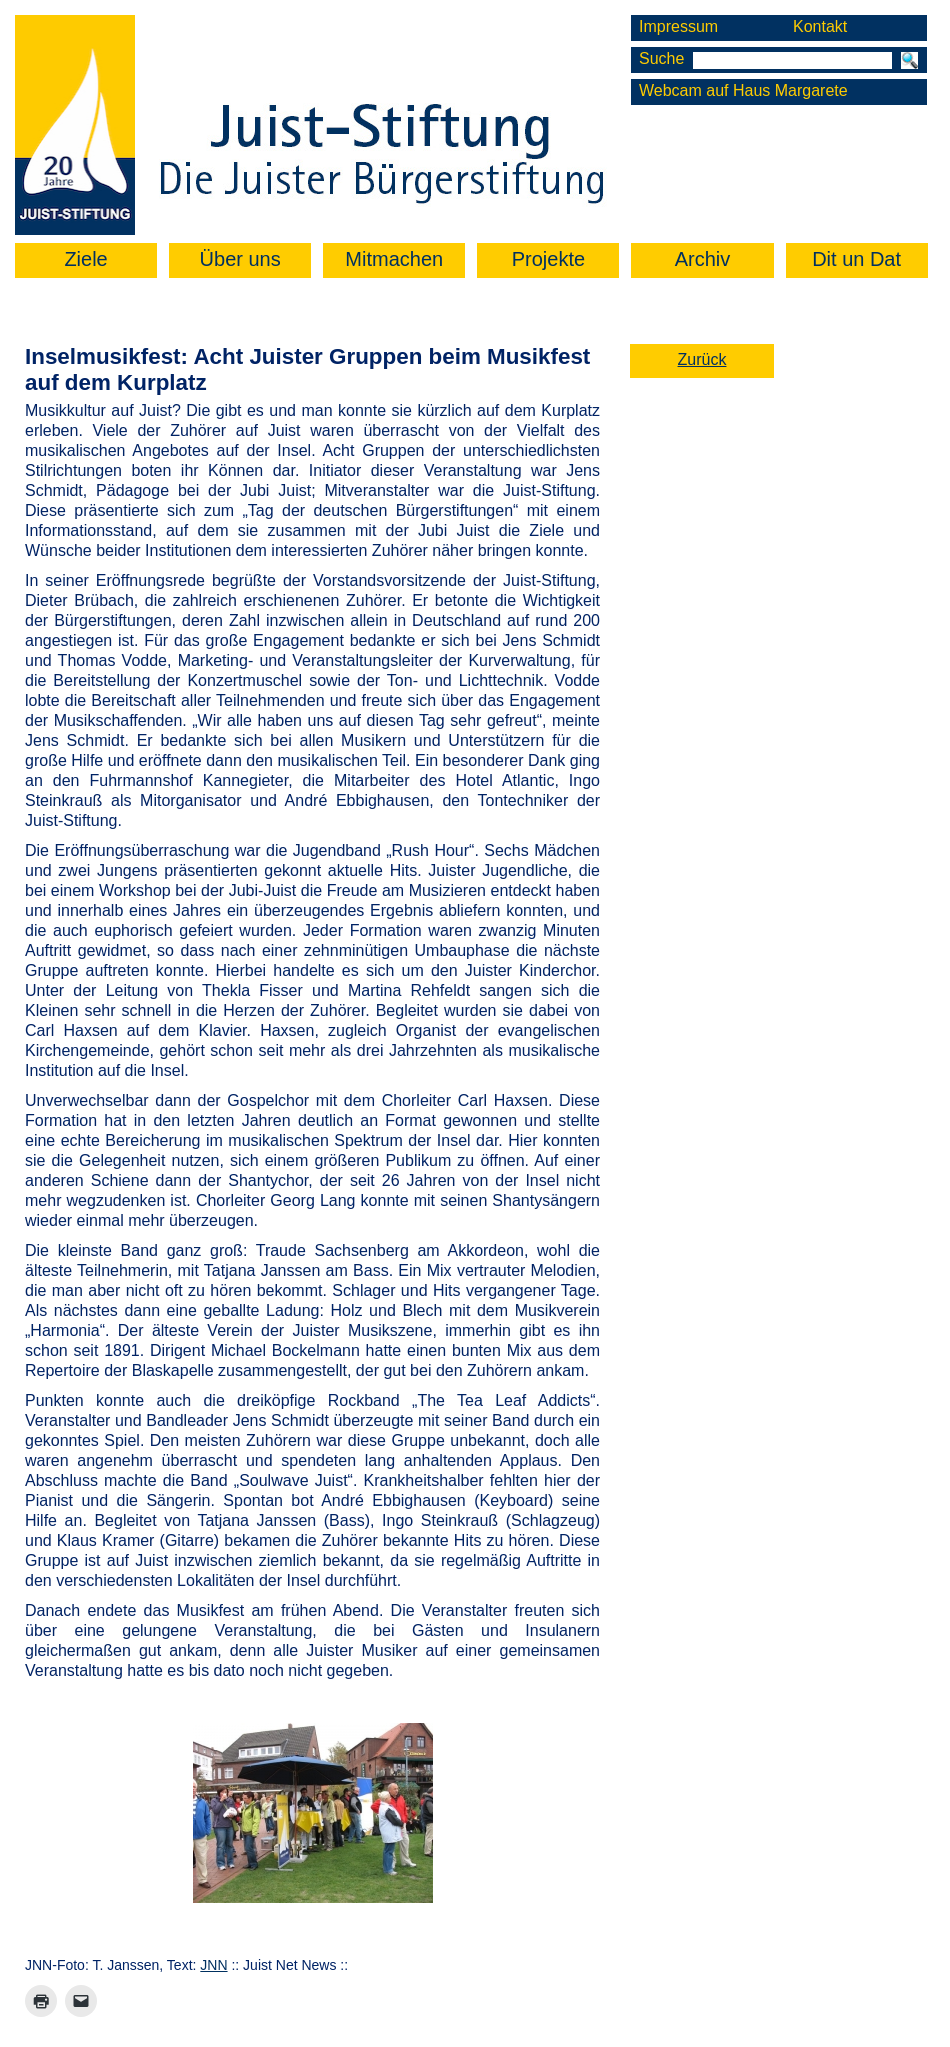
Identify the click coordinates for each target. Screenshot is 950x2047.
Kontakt (820, 26)
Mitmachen (394, 259)
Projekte (548, 259)
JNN (213, 1965)
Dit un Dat (856, 259)
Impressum (678, 26)
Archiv (703, 259)
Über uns (240, 259)
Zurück (702, 359)
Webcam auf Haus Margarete (743, 90)
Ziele (85, 259)
